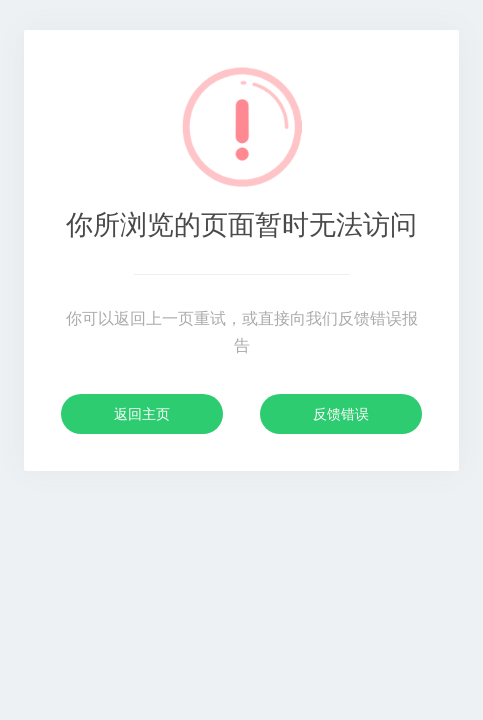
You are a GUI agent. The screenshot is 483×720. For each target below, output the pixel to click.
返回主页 (142, 414)
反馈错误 (341, 414)
